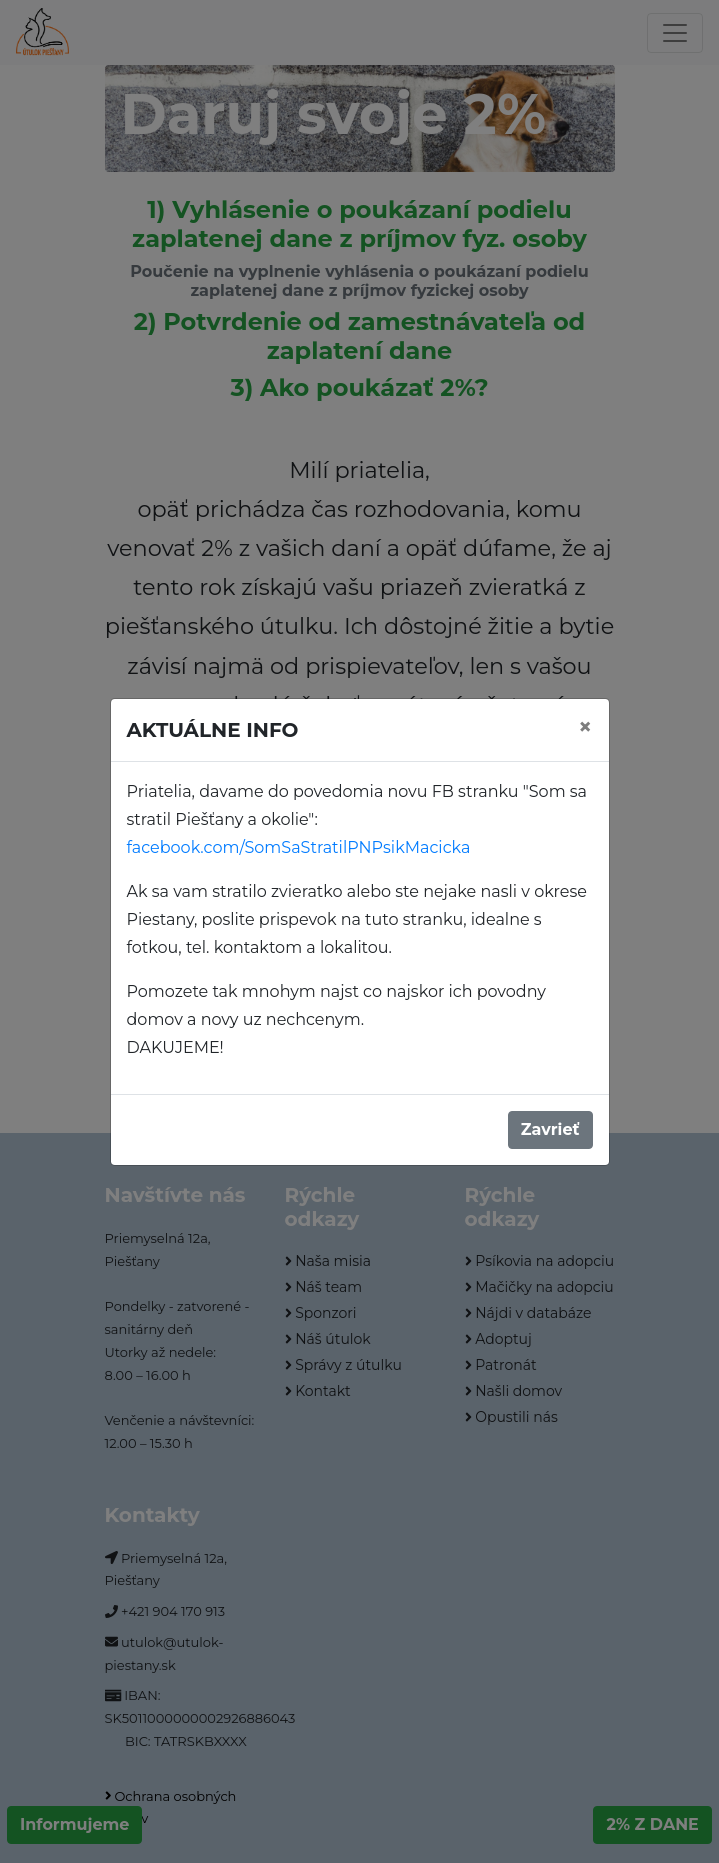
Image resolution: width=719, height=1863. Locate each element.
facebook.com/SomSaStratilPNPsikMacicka (299, 847)
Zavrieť (550, 1129)
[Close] (585, 727)
